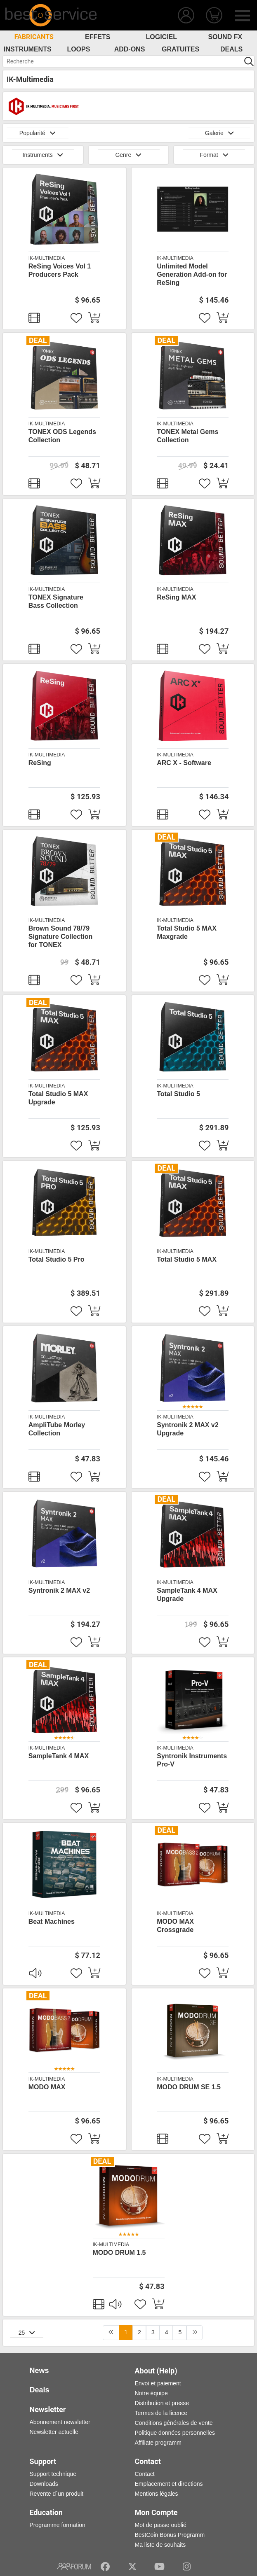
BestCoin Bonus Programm (170, 2535)
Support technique (53, 2474)
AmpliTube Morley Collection (56, 1429)
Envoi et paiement (158, 2383)
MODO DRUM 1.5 (119, 2252)
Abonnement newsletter (60, 2422)
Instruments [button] (43, 155)
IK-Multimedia (46, 258)
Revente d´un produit (57, 2493)
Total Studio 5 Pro (56, 1259)
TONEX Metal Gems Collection (187, 435)
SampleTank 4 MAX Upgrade (187, 1594)
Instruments (28, 49)
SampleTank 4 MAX (58, 1755)
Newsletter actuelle (54, 2432)
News (39, 2370)
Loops (78, 49)
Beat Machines (51, 1921)
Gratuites (180, 49)
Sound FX (225, 36)
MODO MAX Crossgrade (175, 1925)
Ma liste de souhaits (160, 2544)
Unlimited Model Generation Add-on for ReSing (192, 274)
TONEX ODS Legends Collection (62, 435)
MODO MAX (47, 2087)
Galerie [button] (219, 133)
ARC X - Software (184, 762)
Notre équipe (151, 2393)
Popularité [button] (37, 133)
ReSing (39, 762)
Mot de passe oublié (160, 2525)
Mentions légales (156, 2493)
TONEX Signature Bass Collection (55, 601)
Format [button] (214, 155)
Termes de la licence (161, 2413)
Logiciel (161, 36)
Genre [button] (128, 155)
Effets (97, 36)
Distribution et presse (162, 2403)
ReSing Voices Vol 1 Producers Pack (59, 270)
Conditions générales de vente (174, 2423)
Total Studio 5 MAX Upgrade (58, 1098)
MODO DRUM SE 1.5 (189, 2087)
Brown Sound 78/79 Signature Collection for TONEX (60, 936)
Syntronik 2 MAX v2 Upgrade (187, 1429)
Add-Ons (129, 49)
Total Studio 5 (178, 1093)
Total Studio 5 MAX (187, 1259)
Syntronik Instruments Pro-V (192, 1760)
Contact (145, 2474)
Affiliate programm (158, 2442)
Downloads (44, 2483)
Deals (231, 49)
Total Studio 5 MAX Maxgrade (187, 932)
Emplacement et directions (169, 2483)
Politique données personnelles (175, 2432)
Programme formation (57, 2525)
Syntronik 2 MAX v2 (59, 1590)
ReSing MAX (176, 597)
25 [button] (27, 2332)
